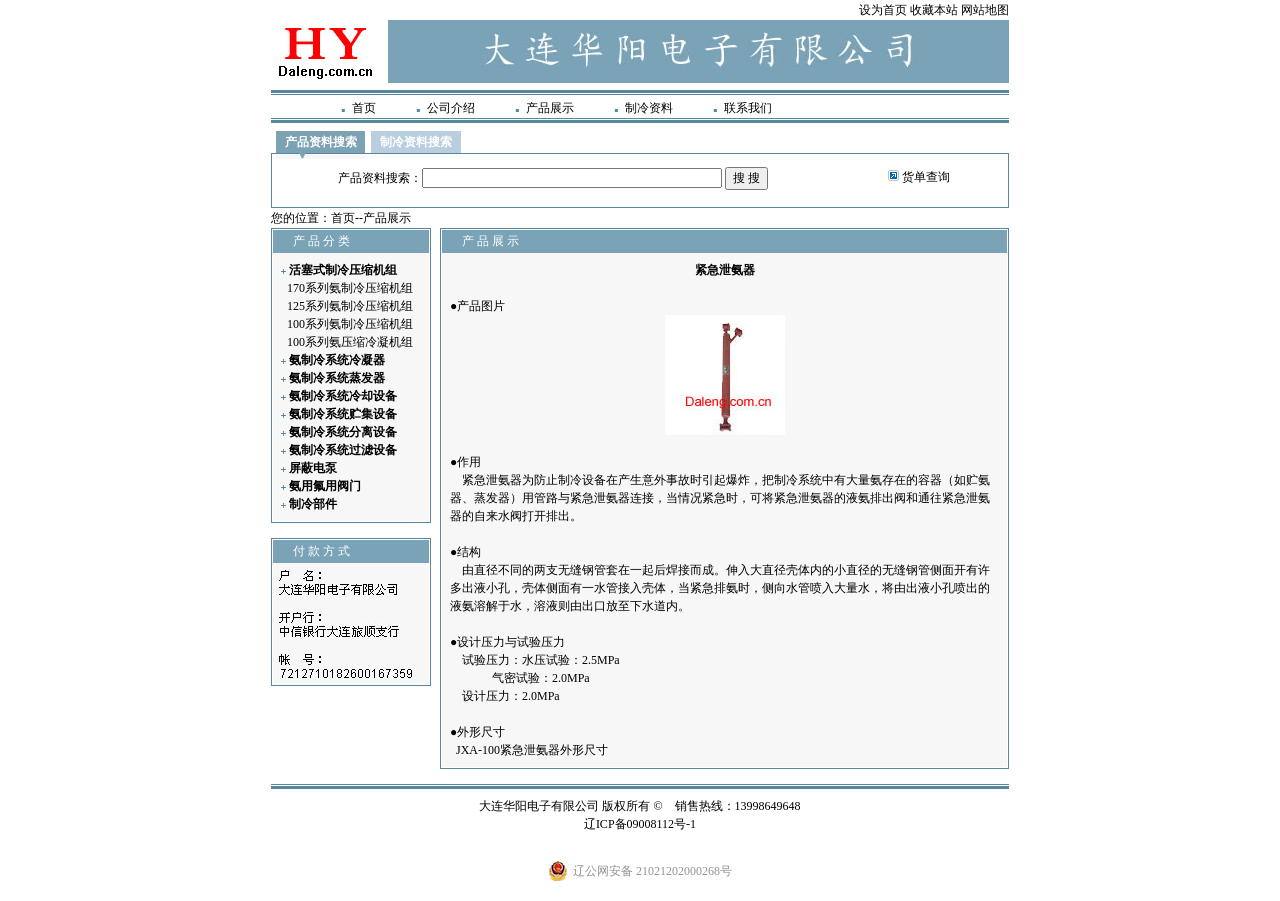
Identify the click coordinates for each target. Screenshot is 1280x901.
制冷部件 (313, 504)
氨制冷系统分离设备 (343, 432)
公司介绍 (451, 108)
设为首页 (883, 10)
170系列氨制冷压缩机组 (350, 288)
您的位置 (295, 218)
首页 (364, 108)
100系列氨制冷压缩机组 (350, 324)
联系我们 (748, 108)
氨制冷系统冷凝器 (337, 360)
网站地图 (985, 10)
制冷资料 (649, 108)
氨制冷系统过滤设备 (343, 450)
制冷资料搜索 (416, 142)
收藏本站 (934, 10)
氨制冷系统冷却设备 (343, 396)
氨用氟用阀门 (325, 486)
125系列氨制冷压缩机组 (350, 306)
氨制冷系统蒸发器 (337, 378)
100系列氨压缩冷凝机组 (350, 342)
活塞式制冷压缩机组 (343, 270)
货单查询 (926, 177)
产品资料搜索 (321, 142)
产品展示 (550, 108)
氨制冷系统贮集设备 (343, 414)
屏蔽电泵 (313, 468)
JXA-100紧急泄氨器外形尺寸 (532, 750)
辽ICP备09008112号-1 (640, 824)
